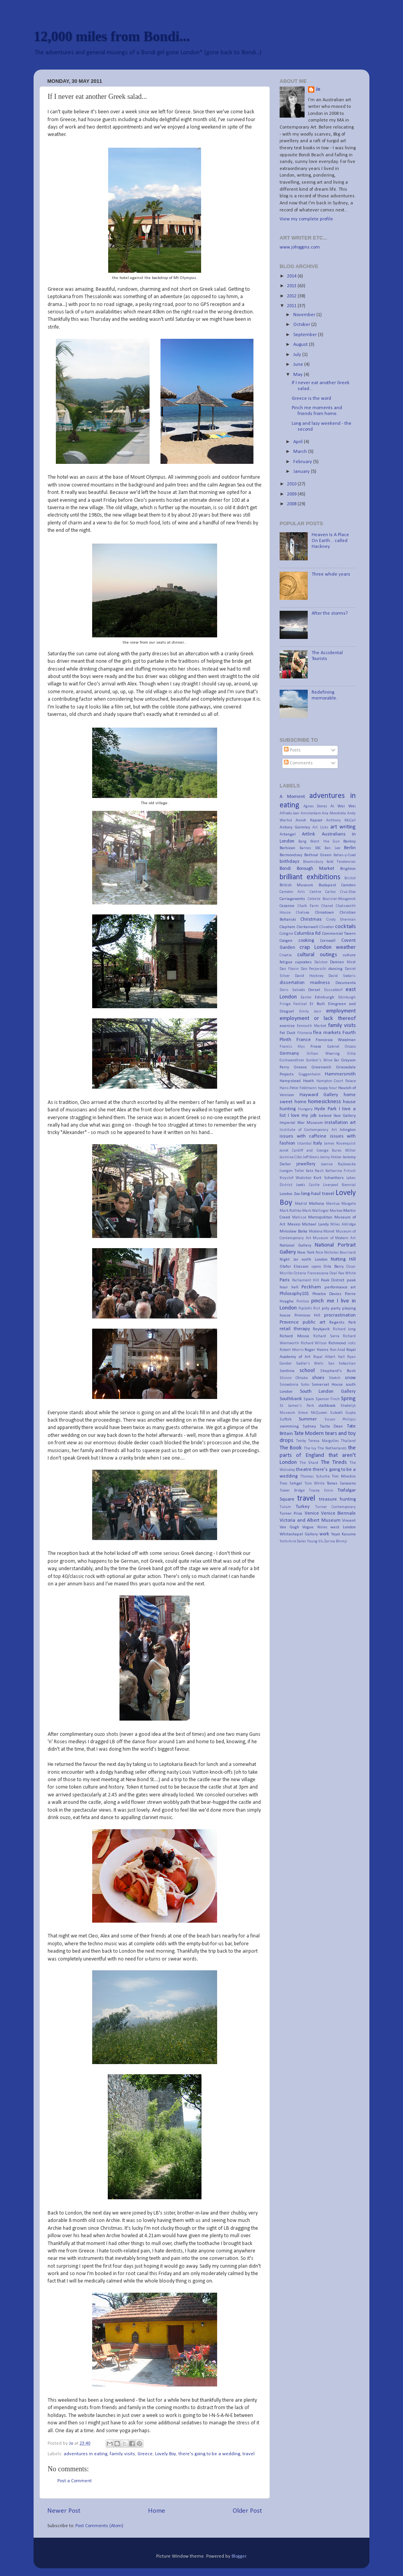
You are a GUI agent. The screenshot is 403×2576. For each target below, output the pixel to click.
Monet (329, 1231)
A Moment (292, 796)
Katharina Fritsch (340, 1171)
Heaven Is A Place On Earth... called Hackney (330, 541)
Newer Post (63, 2511)
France (303, 1040)
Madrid (301, 1204)
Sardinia (287, 1370)
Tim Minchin (344, 1476)
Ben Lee (332, 848)
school (307, 1371)
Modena (316, 1231)
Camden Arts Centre (300, 892)
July (297, 354)
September (305, 335)
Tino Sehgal (291, 1483)
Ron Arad (338, 1350)
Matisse (299, 1217)
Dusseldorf (333, 990)
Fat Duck (287, 1032)
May (298, 374)
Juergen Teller (292, 1171)
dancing (335, 968)
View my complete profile (306, 219)
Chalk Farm (308, 906)
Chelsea (302, 913)
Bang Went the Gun (319, 841)
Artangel (288, 834)
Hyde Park (325, 1109)
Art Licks (320, 827)
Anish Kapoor (309, 820)
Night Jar (289, 1259)
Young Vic (315, 1541)
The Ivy (310, 1448)
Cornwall (327, 940)
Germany (289, 1053)
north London (314, 1259)
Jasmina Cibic (291, 1157)
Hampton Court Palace (336, 1081)
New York (305, 1252)
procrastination (340, 1315)
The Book (291, 1448)
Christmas (311, 919)
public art (314, 1322)
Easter (306, 997)
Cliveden (326, 927)
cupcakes (303, 962)
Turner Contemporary (335, 1507)
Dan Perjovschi (314, 969)
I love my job (302, 1115)
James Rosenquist (340, 1143)
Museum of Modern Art (334, 1238)
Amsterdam (311, 813)
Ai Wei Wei (343, 806)
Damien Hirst (343, 962)
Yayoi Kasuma (343, 1534)
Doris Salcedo (292, 990)
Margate (348, 1204)
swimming (289, 1426)
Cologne (286, 934)
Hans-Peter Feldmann (298, 1088)
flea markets (327, 1032)
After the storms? (330, 613)
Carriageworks (292, 898)
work (324, 1534)
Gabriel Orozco (341, 1047)
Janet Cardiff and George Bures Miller (318, 1150)
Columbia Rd (307, 933)
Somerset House (327, 1384)
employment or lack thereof (318, 1018)
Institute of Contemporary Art (308, 1130)
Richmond (337, 1343)
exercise (287, 1025)
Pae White (347, 1273)
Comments (298, 763)
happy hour (327, 1088)
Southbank (291, 1399)
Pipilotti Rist (309, 1308)
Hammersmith (340, 1074)
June (298, 364)
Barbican (287, 848)
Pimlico (302, 1301)
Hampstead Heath (297, 1081)
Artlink (308, 834)
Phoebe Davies (327, 1294)
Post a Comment (74, 2481)
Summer (308, 1419)
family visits (122, 2454)
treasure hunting (337, 1499)
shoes (318, 1378)
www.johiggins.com (300, 247)
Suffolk (286, 1419)
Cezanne (287, 905)
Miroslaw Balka (293, 1231)
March (300, 451)
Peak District (333, 1280)
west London (343, 1527)
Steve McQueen (312, 1413)
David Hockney (309, 976)
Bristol (350, 878)
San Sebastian (342, 1363)
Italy (317, 1143)
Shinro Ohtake (294, 1378)
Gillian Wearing (323, 1054)
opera (316, 1267)
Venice (312, 1513)
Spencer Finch (328, 1399)
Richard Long (344, 1329)
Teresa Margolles (323, 1441)
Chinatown (324, 912)
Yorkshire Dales (293, 1541)
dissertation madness (305, 982)
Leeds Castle (307, 1185)
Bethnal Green (318, 855)
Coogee (286, 940)
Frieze (315, 1046)
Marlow (336, 1211)
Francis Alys (292, 1047)
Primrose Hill (307, 1315)
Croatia (286, 955)
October (302, 324)
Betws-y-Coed (344, 855)
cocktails (345, 927)
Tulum (285, 1507)
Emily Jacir (310, 1011)
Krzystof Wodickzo (295, 1178)
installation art (340, 1122)
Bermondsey (291, 855)
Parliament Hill (305, 1280)
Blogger (239, 2556)
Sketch (335, 1378)
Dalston (321, 962)
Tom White (315, 1483)
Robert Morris (292, 1350)
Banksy (349, 841)
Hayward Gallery (319, 1095)
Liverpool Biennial (339, 1185)
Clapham (287, 927)
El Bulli (317, 1004)
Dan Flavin (289, 969)
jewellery (306, 1164)
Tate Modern (309, 1433)
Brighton (348, 868)
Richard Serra (326, 1336)
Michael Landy (315, 1224)
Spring (348, 1399)
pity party (331, 1308)
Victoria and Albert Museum (310, 1520)
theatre (304, 1469)
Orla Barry (333, 1266)
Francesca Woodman (336, 1040)
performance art (340, 1287)
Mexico (293, 1224)
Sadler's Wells (310, 1363)
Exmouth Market (311, 1026)
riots (352, 1343)
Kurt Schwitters (329, 1177)
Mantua (333, 1204)
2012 (292, 296)
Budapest (327, 885)
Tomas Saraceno (341, 1483)
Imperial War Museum (301, 1122)
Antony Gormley (295, 827)
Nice (319, 1252)
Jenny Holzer (331, 1157)
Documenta (345, 982)
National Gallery (295, 1245)
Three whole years (331, 574)
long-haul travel (317, 1193)
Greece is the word (311, 398)
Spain (308, 1399)
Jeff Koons (311, 1157)
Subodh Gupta (343, 1413)
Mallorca (316, 1203)
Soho (305, 1385)
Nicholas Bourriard (340, 1252)
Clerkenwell (307, 927)
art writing (343, 827)
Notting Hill (343, 1259)
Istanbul (304, 1143)
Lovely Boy (165, 2454)
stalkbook (326, 1405)
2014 (292, 276)
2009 (292, 494)
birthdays (290, 861)
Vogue (308, 1527)
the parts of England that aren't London (318, 1455)
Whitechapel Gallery (299, 1534)
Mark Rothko (290, 1211)
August (301, 344)
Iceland (325, 1115)
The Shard (309, 1463)
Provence (289, 1322)
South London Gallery (328, 1391)
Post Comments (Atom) (99, 2526)
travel (249, 2454)
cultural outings (317, 955)
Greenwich (321, 1067)
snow (350, 1378)
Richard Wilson (314, 1343)
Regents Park (342, 1322)
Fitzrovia (304, 1033)
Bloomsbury (313, 862)
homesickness (324, 1102)
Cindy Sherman (341, 920)
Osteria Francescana (311, 1273)
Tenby (301, 1441)
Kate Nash (315, 1171)
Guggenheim (310, 1074)
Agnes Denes (315, 806)
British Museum (296, 885)
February (303, 462)
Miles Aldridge (343, 1224)
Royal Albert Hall (329, 1357)
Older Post (247, 2511)
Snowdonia (289, 1385)
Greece (145, 2454)
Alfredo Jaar (290, 813)
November (304, 315)
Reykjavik (321, 1329)
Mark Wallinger (315, 1211)
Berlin (350, 848)
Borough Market (315, 868)
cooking (306, 940)
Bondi (285, 868)
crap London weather (328, 947)
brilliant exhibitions (310, 877)
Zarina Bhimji (335, 1541)
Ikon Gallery (344, 1115)
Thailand (348, 1441)
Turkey (303, 1506)
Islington (348, 1129)
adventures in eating (85, 2454)
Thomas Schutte (315, 1476)
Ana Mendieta (334, 813)
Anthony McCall (341, 820)
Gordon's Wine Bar (323, 1060)
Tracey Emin (321, 1490)
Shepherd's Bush (338, 1370)
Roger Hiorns (316, 1349)
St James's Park (297, 1406)
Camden (348, 885)
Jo (318, 89)
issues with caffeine (303, 1136)
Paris (285, 1280)
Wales (322, 1527)
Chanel (327, 906)
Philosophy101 (294, 1294)
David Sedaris (342, 976)
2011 (292, 306)
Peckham (311, 1287)
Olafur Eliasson (294, 1266)
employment (341, 1011)
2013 (292, 286)
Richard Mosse (294, 1336)
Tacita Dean (331, 1426)
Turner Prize (291, 1513)
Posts (292, 750)
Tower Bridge (292, 1490)
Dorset (314, 989)
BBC (318, 848)
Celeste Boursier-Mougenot (332, 899)
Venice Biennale (338, 1513)
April (298, 442)
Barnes (305, 848)
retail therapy (295, 1329)
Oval (333, 1273)
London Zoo (290, 1193)
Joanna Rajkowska (338, 1164)
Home (156, 2511)
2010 (292, 484)
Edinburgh (324, 997)
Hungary (305, 1109)
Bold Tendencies (341, 862)
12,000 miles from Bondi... (112, 36)
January (302, 471)
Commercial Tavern (339, 933)
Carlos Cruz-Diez (340, 892)
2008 (292, 504)
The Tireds (334, 1462)
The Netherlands (331, 1448)
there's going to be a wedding (209, 2454)
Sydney (309, 1426)
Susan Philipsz (340, 1419)
